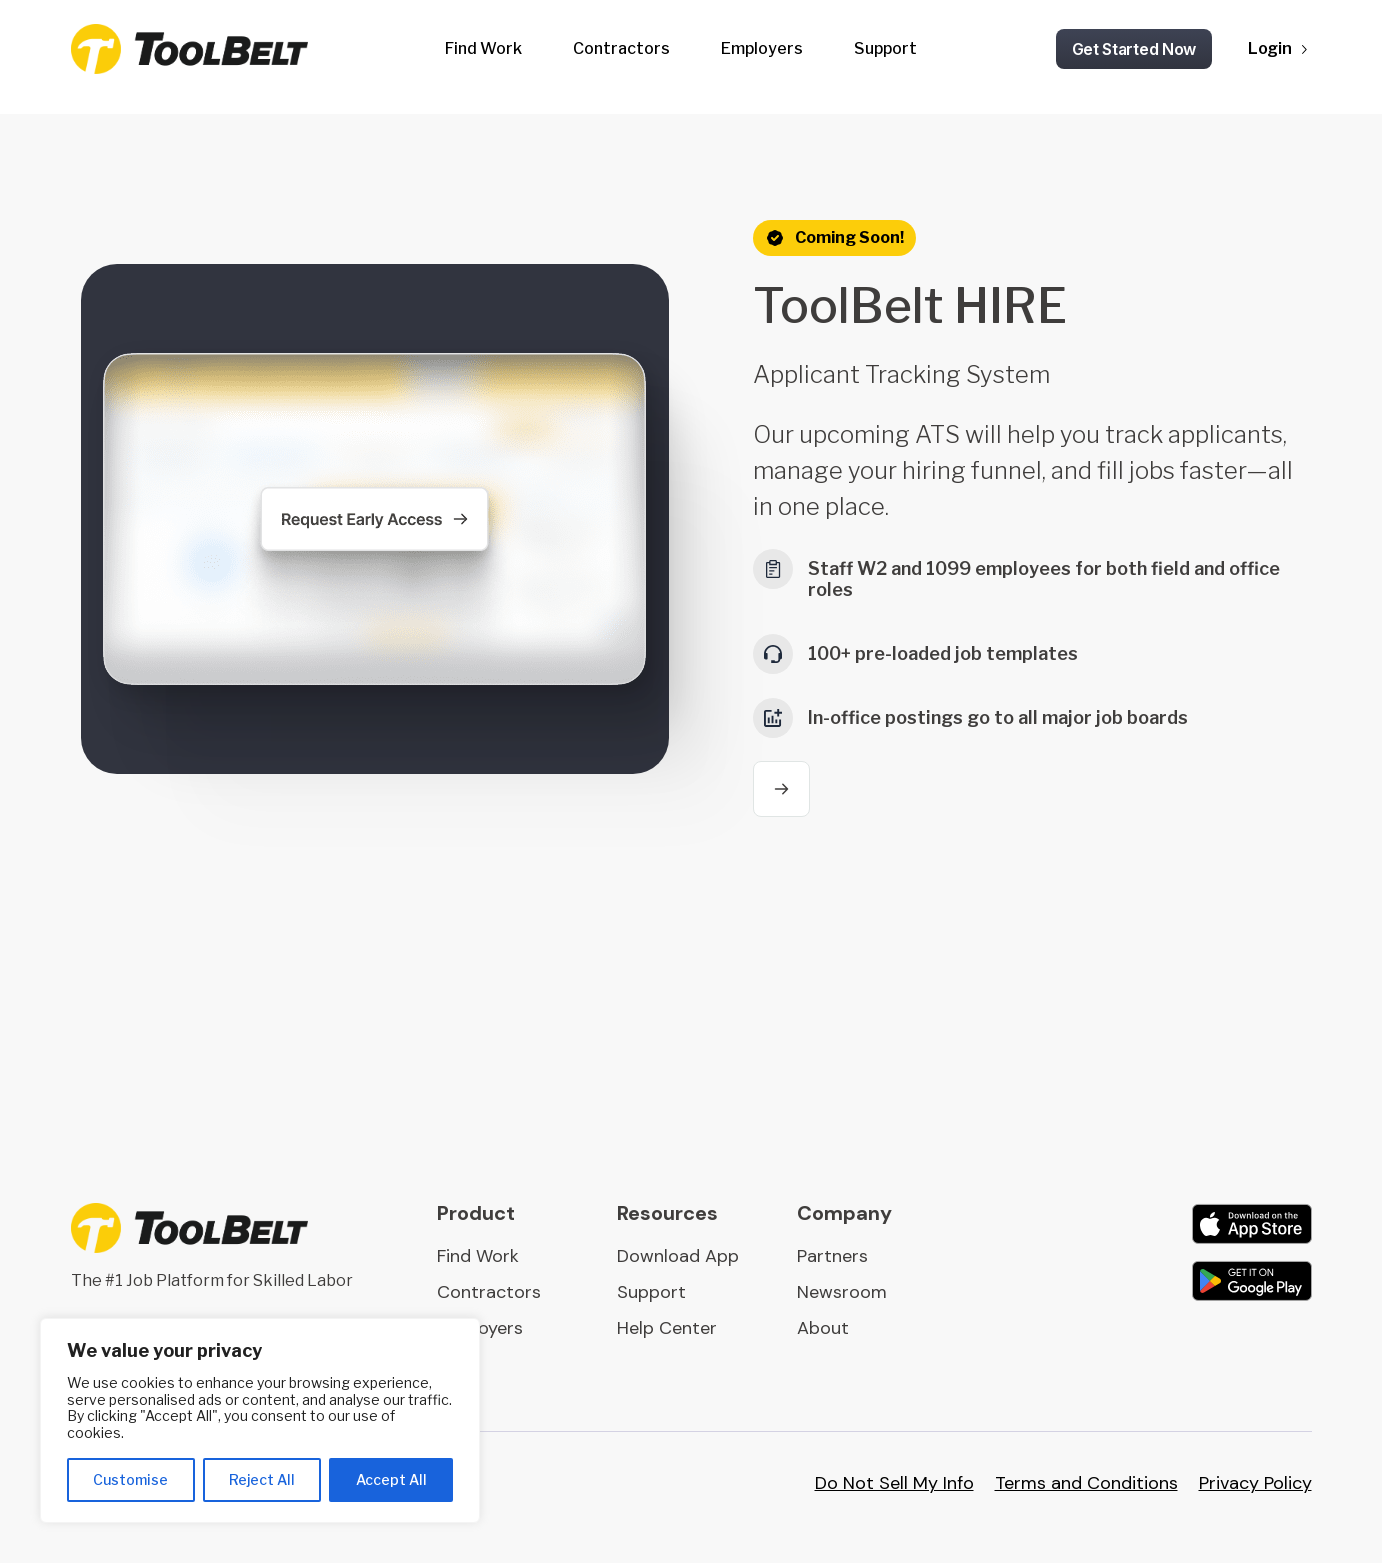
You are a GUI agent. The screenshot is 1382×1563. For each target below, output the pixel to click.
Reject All (262, 1479)
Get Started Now (1134, 49)
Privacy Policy (1255, 1483)
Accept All (391, 1479)
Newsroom (842, 1292)
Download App (678, 1256)
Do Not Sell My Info (894, 1483)
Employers (762, 48)
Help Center (667, 1328)
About (823, 1328)
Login (1270, 48)
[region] (260, 1420)
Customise (130, 1479)
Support (885, 48)
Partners (832, 1256)
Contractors (621, 48)
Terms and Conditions (1086, 1483)
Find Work (483, 48)
